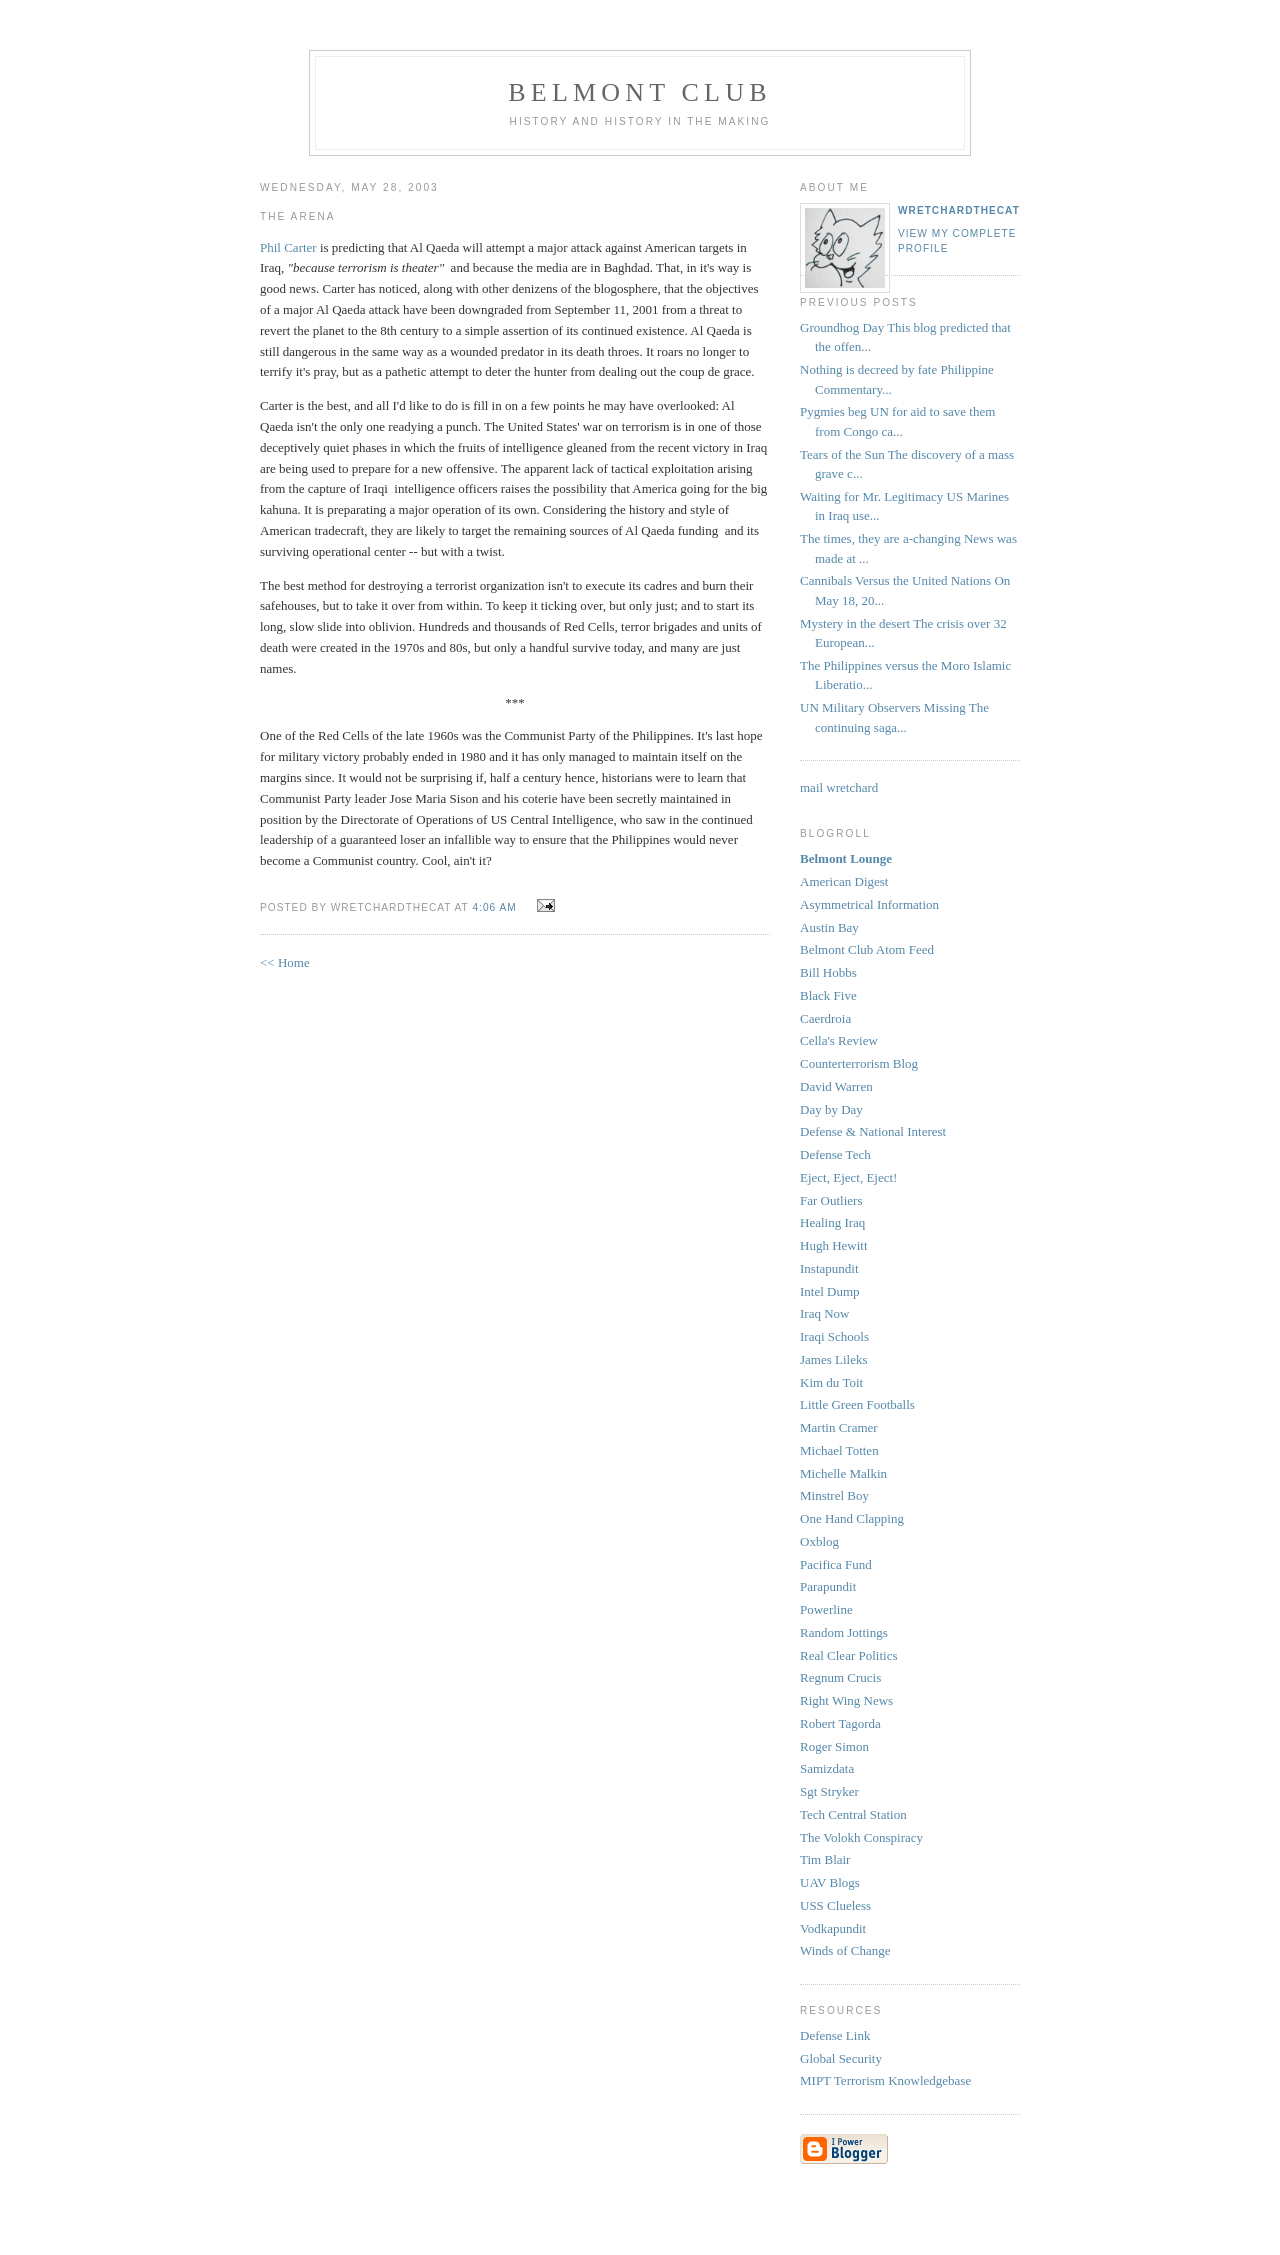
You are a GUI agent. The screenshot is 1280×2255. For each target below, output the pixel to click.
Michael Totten (839, 1450)
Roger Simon (834, 1746)
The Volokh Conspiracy (861, 1837)
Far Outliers (831, 1200)
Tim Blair (825, 1859)
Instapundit (829, 1268)
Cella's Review (839, 1040)
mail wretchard (839, 787)
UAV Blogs (830, 1882)
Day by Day (831, 1109)
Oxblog (819, 1541)
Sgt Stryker (829, 1791)
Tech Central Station (853, 1814)
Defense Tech (835, 1154)
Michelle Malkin (843, 1473)
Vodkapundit (833, 1928)
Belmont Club (639, 92)
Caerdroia (825, 1018)
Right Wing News (846, 1700)
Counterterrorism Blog (859, 1063)
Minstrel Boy (834, 1495)
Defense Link (835, 2035)
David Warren (836, 1086)
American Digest (844, 881)
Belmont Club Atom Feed (867, 949)
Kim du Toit (831, 1382)
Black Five (828, 995)
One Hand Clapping (852, 1518)
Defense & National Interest (873, 1131)
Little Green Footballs (857, 1404)
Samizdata (827, 1768)
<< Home (285, 962)
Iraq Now (824, 1313)
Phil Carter (290, 247)
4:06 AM (494, 907)
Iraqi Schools (834, 1336)
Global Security (841, 2058)
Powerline (826, 1609)
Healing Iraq (832, 1222)
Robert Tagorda (840, 1723)
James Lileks (834, 1359)
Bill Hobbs (828, 972)
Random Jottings (844, 1632)
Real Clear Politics (848, 1655)
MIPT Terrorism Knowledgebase (885, 2080)
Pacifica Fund (836, 1564)
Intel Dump (830, 1291)
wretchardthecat (959, 210)
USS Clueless (835, 1905)
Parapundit (828, 1586)
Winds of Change (845, 1950)
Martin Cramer (839, 1427)
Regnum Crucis (840, 1677)
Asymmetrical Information (869, 904)
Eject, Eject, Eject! (848, 1177)
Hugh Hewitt (834, 1245)
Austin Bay (829, 927)
